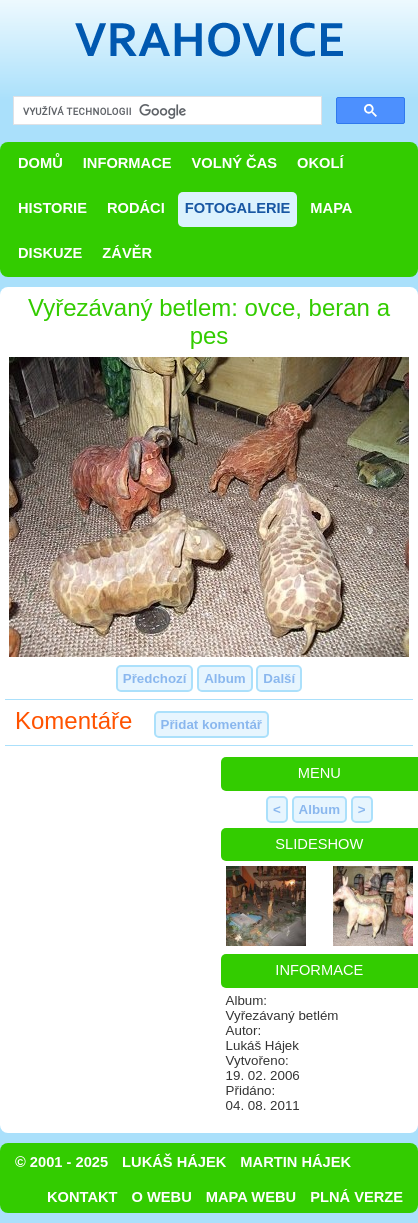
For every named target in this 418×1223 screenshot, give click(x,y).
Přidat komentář (211, 724)
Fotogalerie (238, 208)
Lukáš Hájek (174, 1162)
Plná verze (356, 1197)
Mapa (331, 208)
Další (279, 678)
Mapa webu (251, 1197)
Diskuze (50, 253)
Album (224, 678)
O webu (162, 1197)
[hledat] (165, 111)
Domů (40, 163)
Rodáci (136, 208)
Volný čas (235, 163)
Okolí (320, 163)
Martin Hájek (295, 1162)
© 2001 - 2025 (61, 1162)
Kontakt (82, 1197)
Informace (127, 163)
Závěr (127, 253)
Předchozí (155, 678)
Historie (52, 208)
